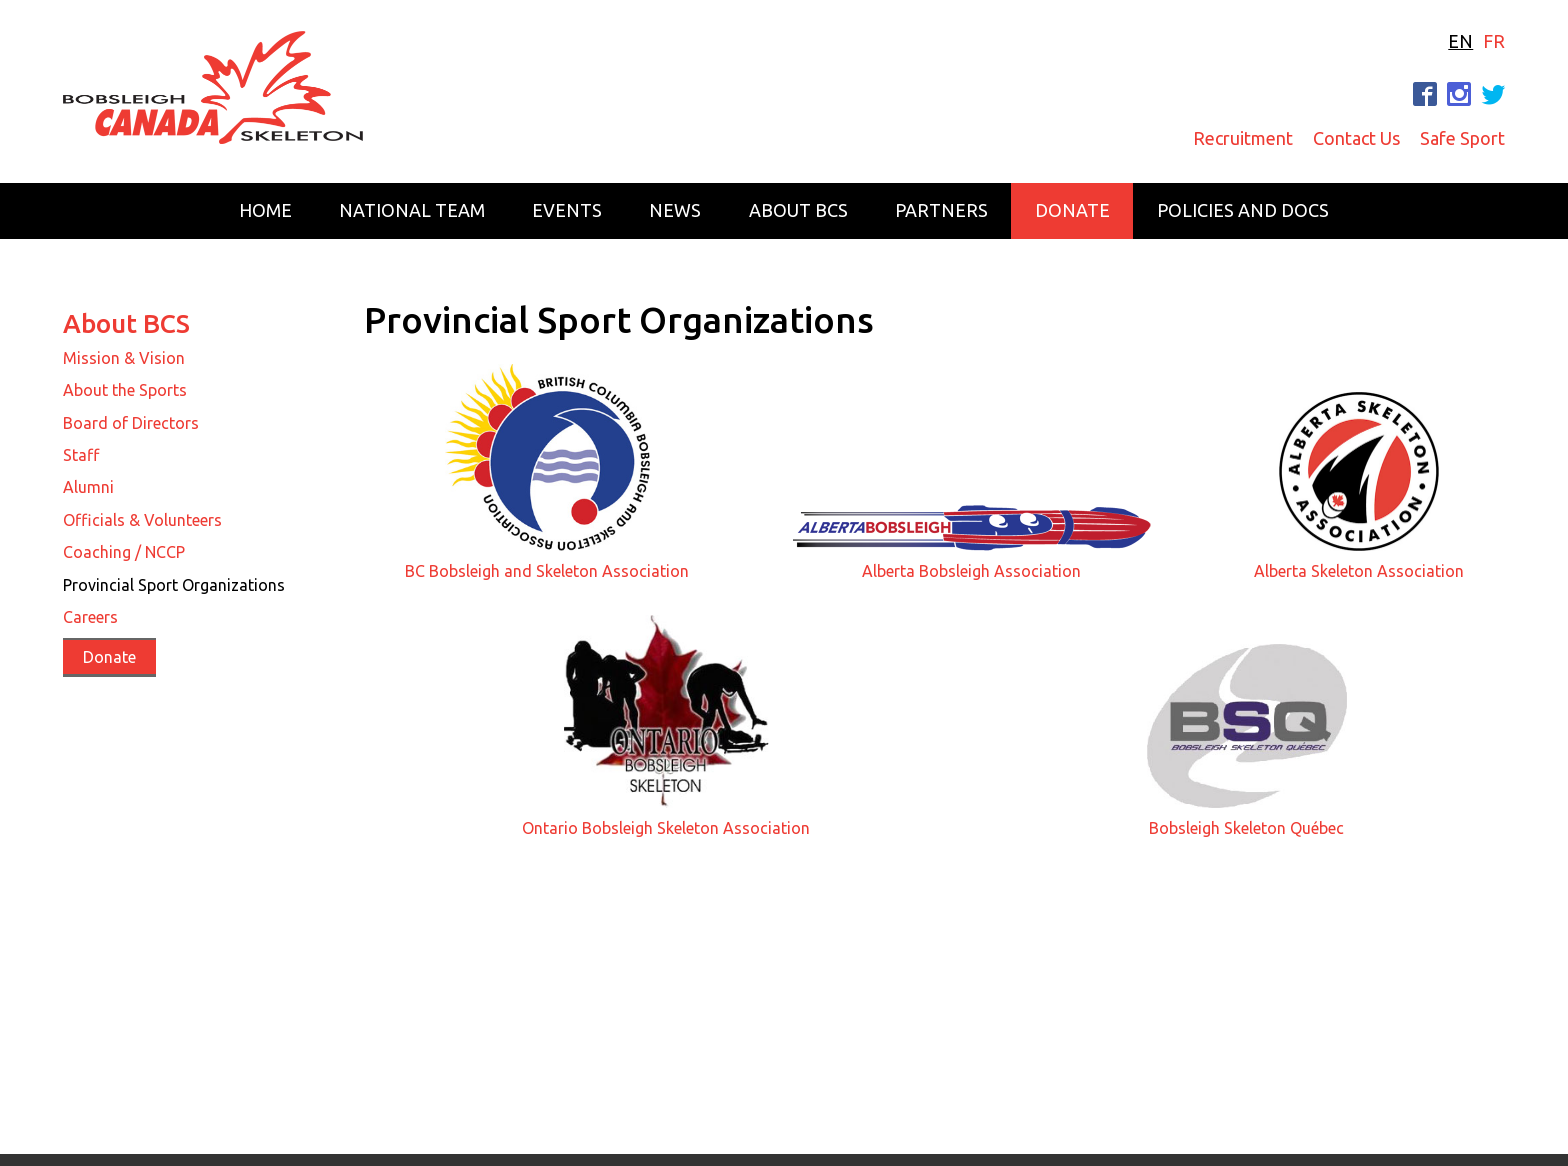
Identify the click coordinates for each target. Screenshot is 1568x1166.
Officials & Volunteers (142, 520)
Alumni (88, 487)
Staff (81, 455)
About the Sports (125, 390)
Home (265, 210)
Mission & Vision (124, 358)
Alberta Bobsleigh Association (971, 571)
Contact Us (1356, 138)
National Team (412, 210)
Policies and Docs (1243, 210)
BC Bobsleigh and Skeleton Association (547, 571)
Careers (90, 617)
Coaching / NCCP (124, 552)
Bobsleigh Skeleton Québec (1246, 828)
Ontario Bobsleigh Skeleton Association (666, 828)
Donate (1072, 210)
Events (567, 210)
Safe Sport (1462, 138)
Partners (941, 210)
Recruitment (1243, 138)
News (675, 210)
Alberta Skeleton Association (1359, 571)
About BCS (798, 210)
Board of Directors (131, 423)
